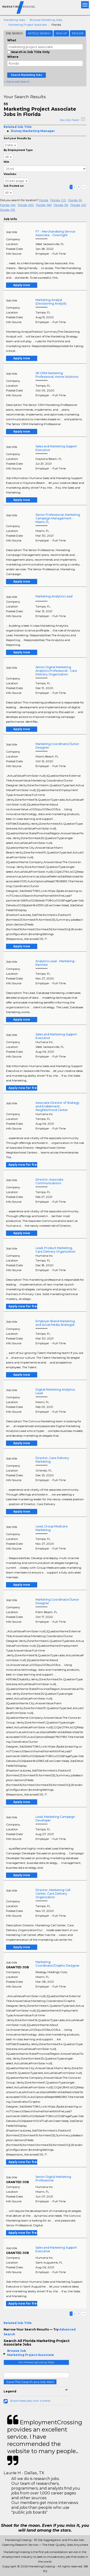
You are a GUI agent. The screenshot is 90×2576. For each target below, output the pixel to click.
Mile (6, 161)
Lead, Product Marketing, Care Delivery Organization (56, 1249)
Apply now (21, 285)
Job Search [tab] (14, 33)
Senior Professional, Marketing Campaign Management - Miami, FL (58, 518)
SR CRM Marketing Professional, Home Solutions (57, 374)
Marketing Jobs (14, 20)
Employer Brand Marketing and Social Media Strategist (55, 1323)
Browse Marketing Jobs (46, 20)
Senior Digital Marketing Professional (53, 2178)
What (11, 40)
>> (83, 187)
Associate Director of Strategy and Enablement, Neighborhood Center (57, 1106)
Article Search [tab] (39, 33)
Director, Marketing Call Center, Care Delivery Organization (53, 1893)
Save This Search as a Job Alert (30, 2382)
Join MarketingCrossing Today (36, 2362)
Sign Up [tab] (61, 33)
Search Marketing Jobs (26, 75)
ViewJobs (10, 174)
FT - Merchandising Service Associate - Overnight (55, 233)
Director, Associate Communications (49, 1181)
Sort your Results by (17, 138)
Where (12, 57)
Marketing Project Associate (27, 24)
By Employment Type (18, 150)
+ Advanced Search (17, 81)
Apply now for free (22, 1088)
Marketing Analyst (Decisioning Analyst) (51, 301)
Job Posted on (14, 185)
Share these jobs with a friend (30, 2400)
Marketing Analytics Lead (54, 596)
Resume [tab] (78, 33)
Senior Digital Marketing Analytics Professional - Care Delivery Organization (56, 670)
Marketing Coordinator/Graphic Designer (58, 1963)
